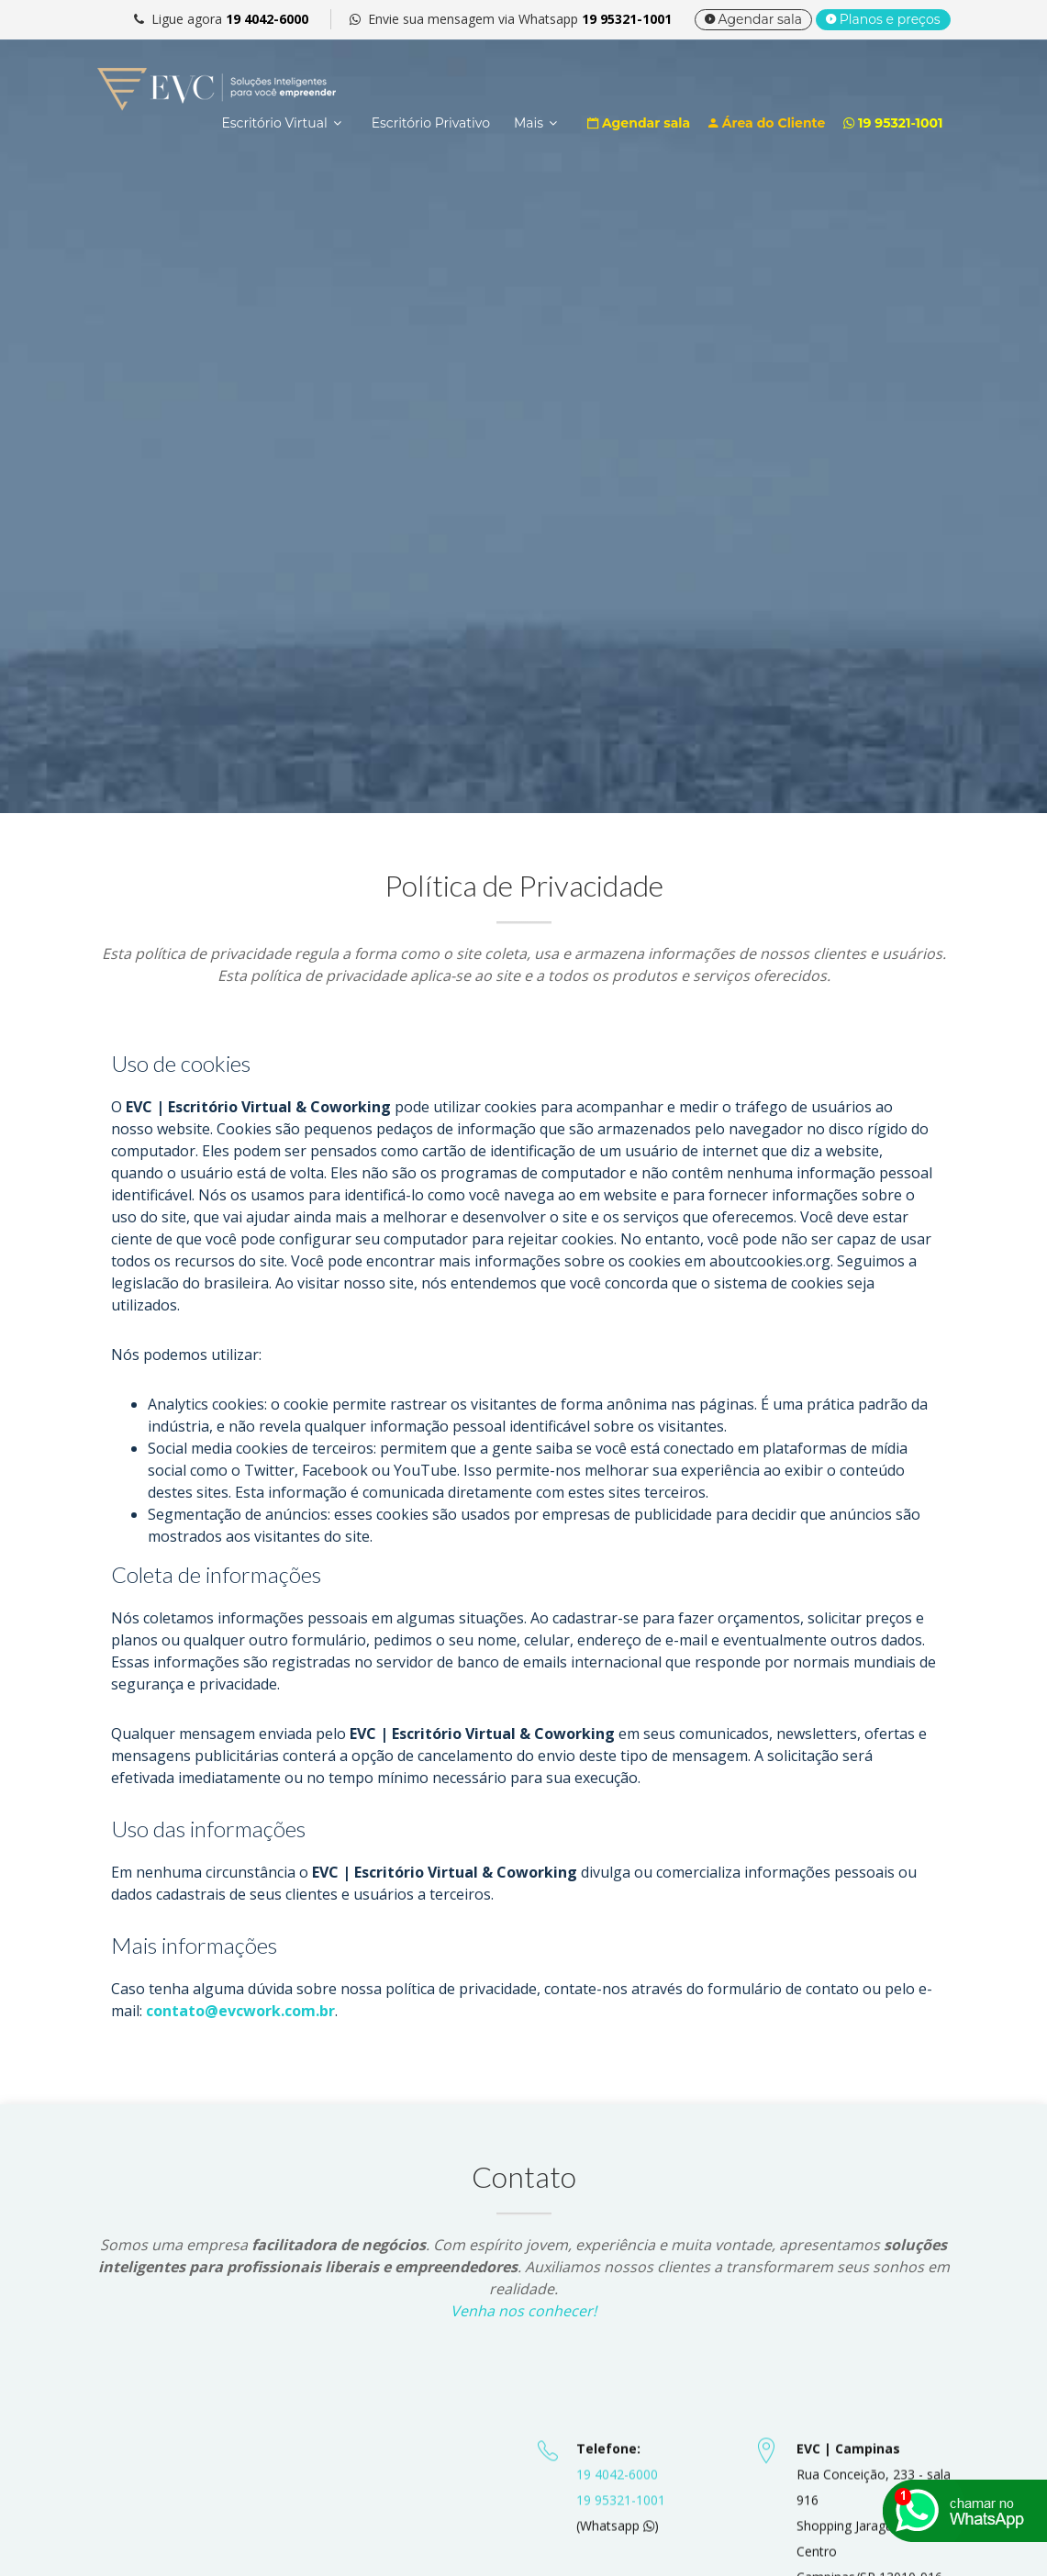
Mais (528, 123)
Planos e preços (883, 19)
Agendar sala (753, 19)
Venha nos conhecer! (523, 2311)
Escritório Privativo (431, 123)
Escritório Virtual (274, 123)
